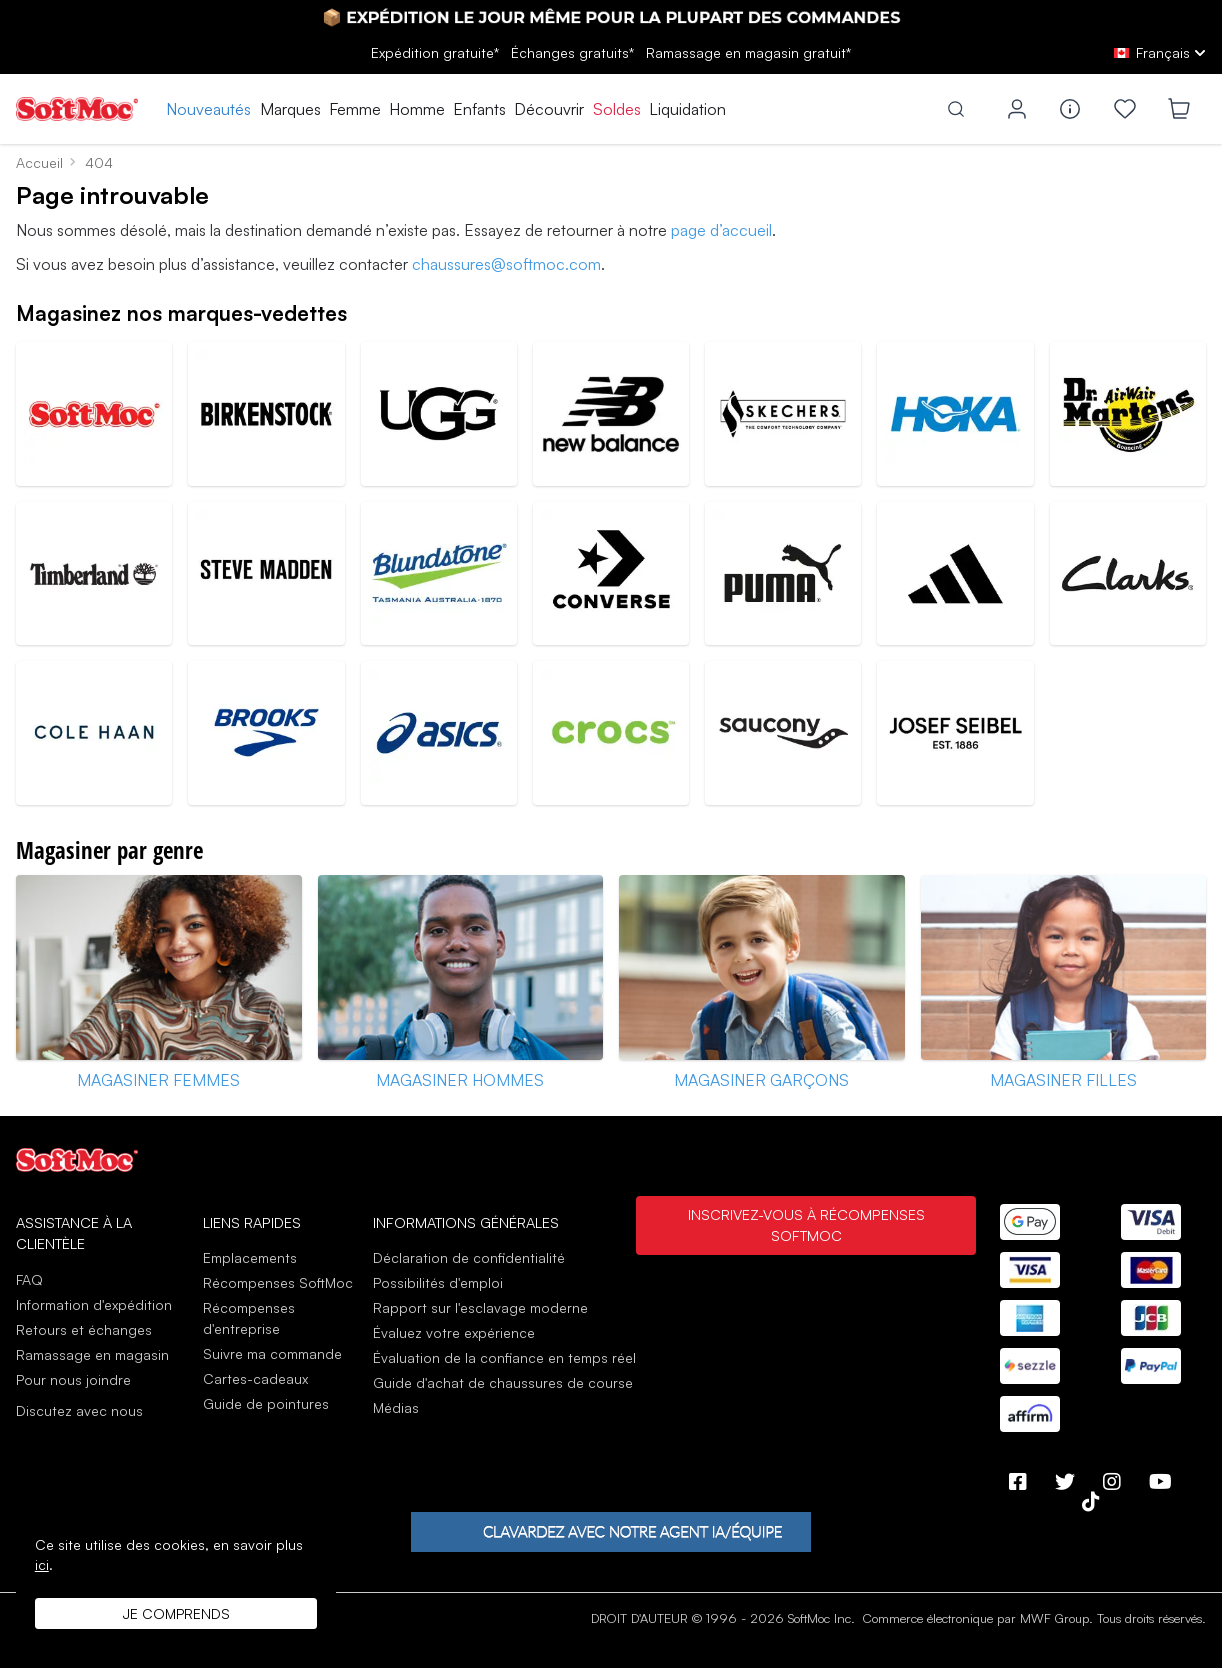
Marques (290, 109)
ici (42, 1564)
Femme (355, 109)
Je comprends (176, 1613)
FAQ (29, 1279)
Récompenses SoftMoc (278, 1282)
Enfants (479, 109)
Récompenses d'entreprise (249, 1318)
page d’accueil (721, 230)
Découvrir (549, 109)
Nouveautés (208, 109)
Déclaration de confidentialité (469, 1257)
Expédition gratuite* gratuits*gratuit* (611, 52)
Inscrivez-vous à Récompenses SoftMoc (806, 1225)
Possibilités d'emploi (438, 1282)
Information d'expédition (94, 1304)
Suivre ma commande (272, 1353)
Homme (417, 109)
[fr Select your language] (1160, 52)
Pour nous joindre (73, 1379)
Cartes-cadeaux (255, 1378)
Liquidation (687, 109)
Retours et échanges (84, 1329)
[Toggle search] (956, 109)
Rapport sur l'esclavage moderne (480, 1307)
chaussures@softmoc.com (506, 264)
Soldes (617, 109)
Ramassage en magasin (92, 1354)
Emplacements (250, 1257)
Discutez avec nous (79, 1411)
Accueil (39, 162)
